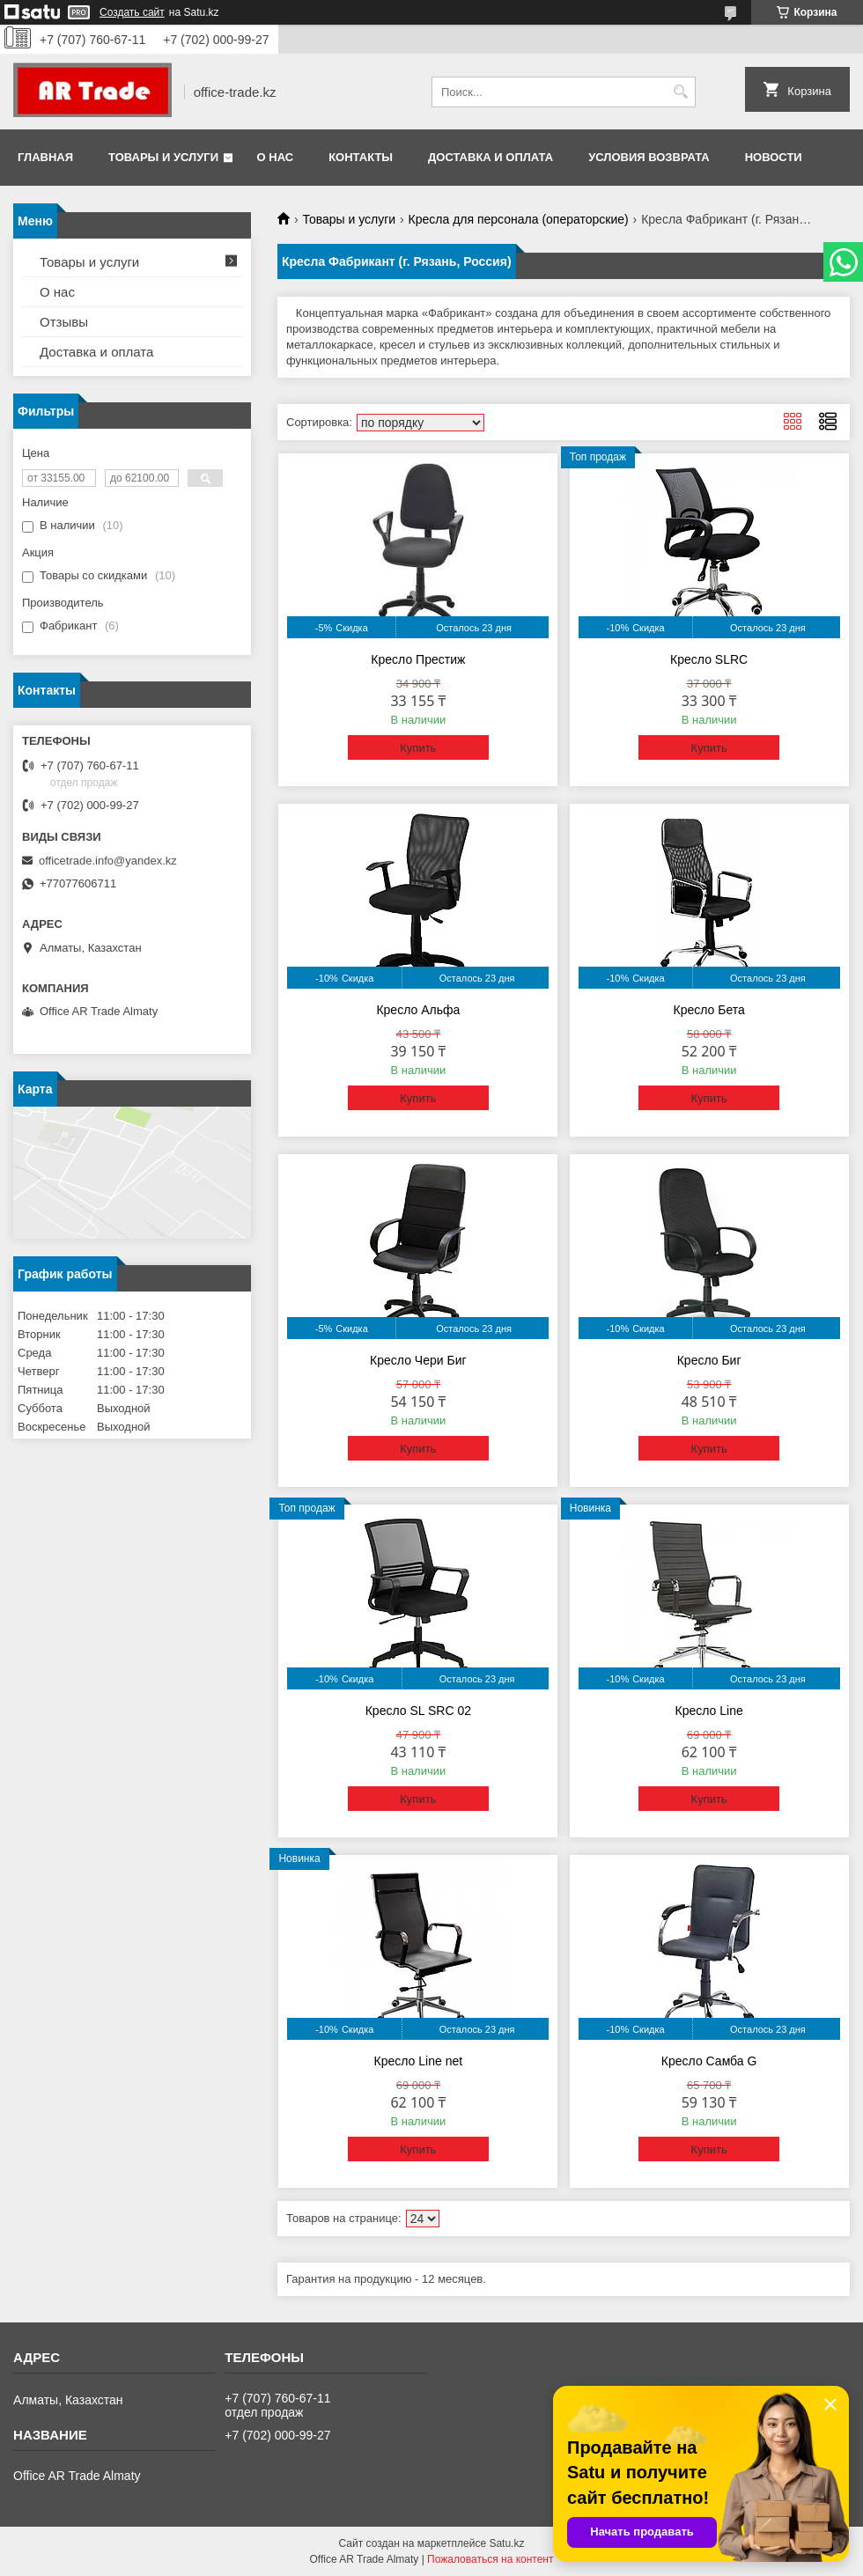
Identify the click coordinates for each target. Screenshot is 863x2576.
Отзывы (64, 321)
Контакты (360, 157)
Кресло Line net (418, 2061)
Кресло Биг (709, 1360)
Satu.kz (506, 2543)
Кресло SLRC (709, 659)
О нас (275, 157)
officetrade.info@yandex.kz (108, 860)
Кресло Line (709, 1711)
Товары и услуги (163, 157)
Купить (418, 747)
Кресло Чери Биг (418, 1360)
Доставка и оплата (490, 157)
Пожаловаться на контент (490, 2559)
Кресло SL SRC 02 (418, 1711)
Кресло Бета (708, 1010)
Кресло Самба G (709, 2061)
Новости (773, 157)
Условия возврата (649, 157)
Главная (45, 157)
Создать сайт (132, 12)
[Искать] (680, 92)
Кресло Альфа (418, 1010)
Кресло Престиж (418, 659)
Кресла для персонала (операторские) (519, 219)
